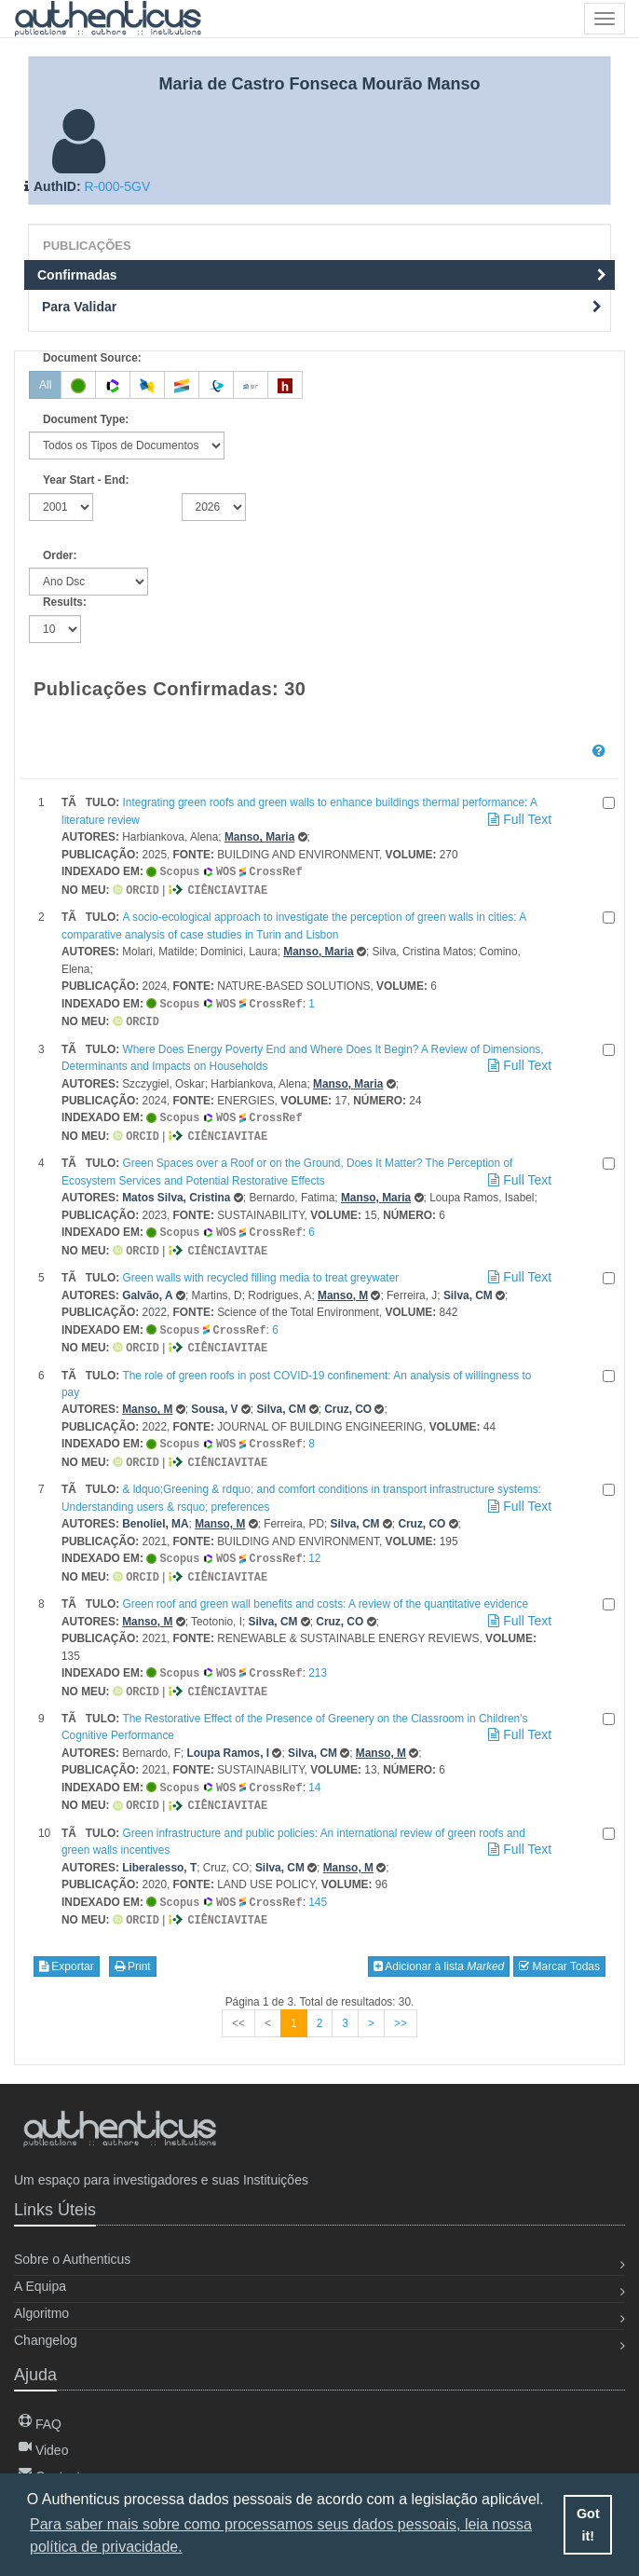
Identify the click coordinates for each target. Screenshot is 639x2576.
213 (317, 1659)
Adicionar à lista (439, 1947)
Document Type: (86, 419)
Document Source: (92, 357)
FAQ (40, 2422)
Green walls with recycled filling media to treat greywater (260, 1270)
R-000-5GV (117, 186)
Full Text (518, 819)
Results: (65, 602)
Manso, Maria (259, 836)
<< (238, 2004)
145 (317, 1885)
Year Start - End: (86, 479)
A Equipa (40, 2284)
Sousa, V (214, 1399)
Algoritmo (41, 2311)
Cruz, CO (348, 1399)
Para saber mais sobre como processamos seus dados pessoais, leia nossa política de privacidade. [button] (281, 2535)
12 (314, 1547)
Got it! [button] (588, 2524)
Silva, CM (468, 1288)
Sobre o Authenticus (72, 2257)
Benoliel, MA (155, 1512)
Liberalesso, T (159, 1850)
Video (43, 2448)
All (45, 384)
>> (400, 2004)
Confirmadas (321, 274)
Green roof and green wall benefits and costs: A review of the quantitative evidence (325, 1590)
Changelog (45, 2338)
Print (133, 1947)
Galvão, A (147, 1288)
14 (314, 1772)
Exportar (66, 1947)
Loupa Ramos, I (228, 1738)
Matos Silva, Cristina (176, 1192)
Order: (59, 555)
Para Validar (322, 306)
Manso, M (343, 1288)
